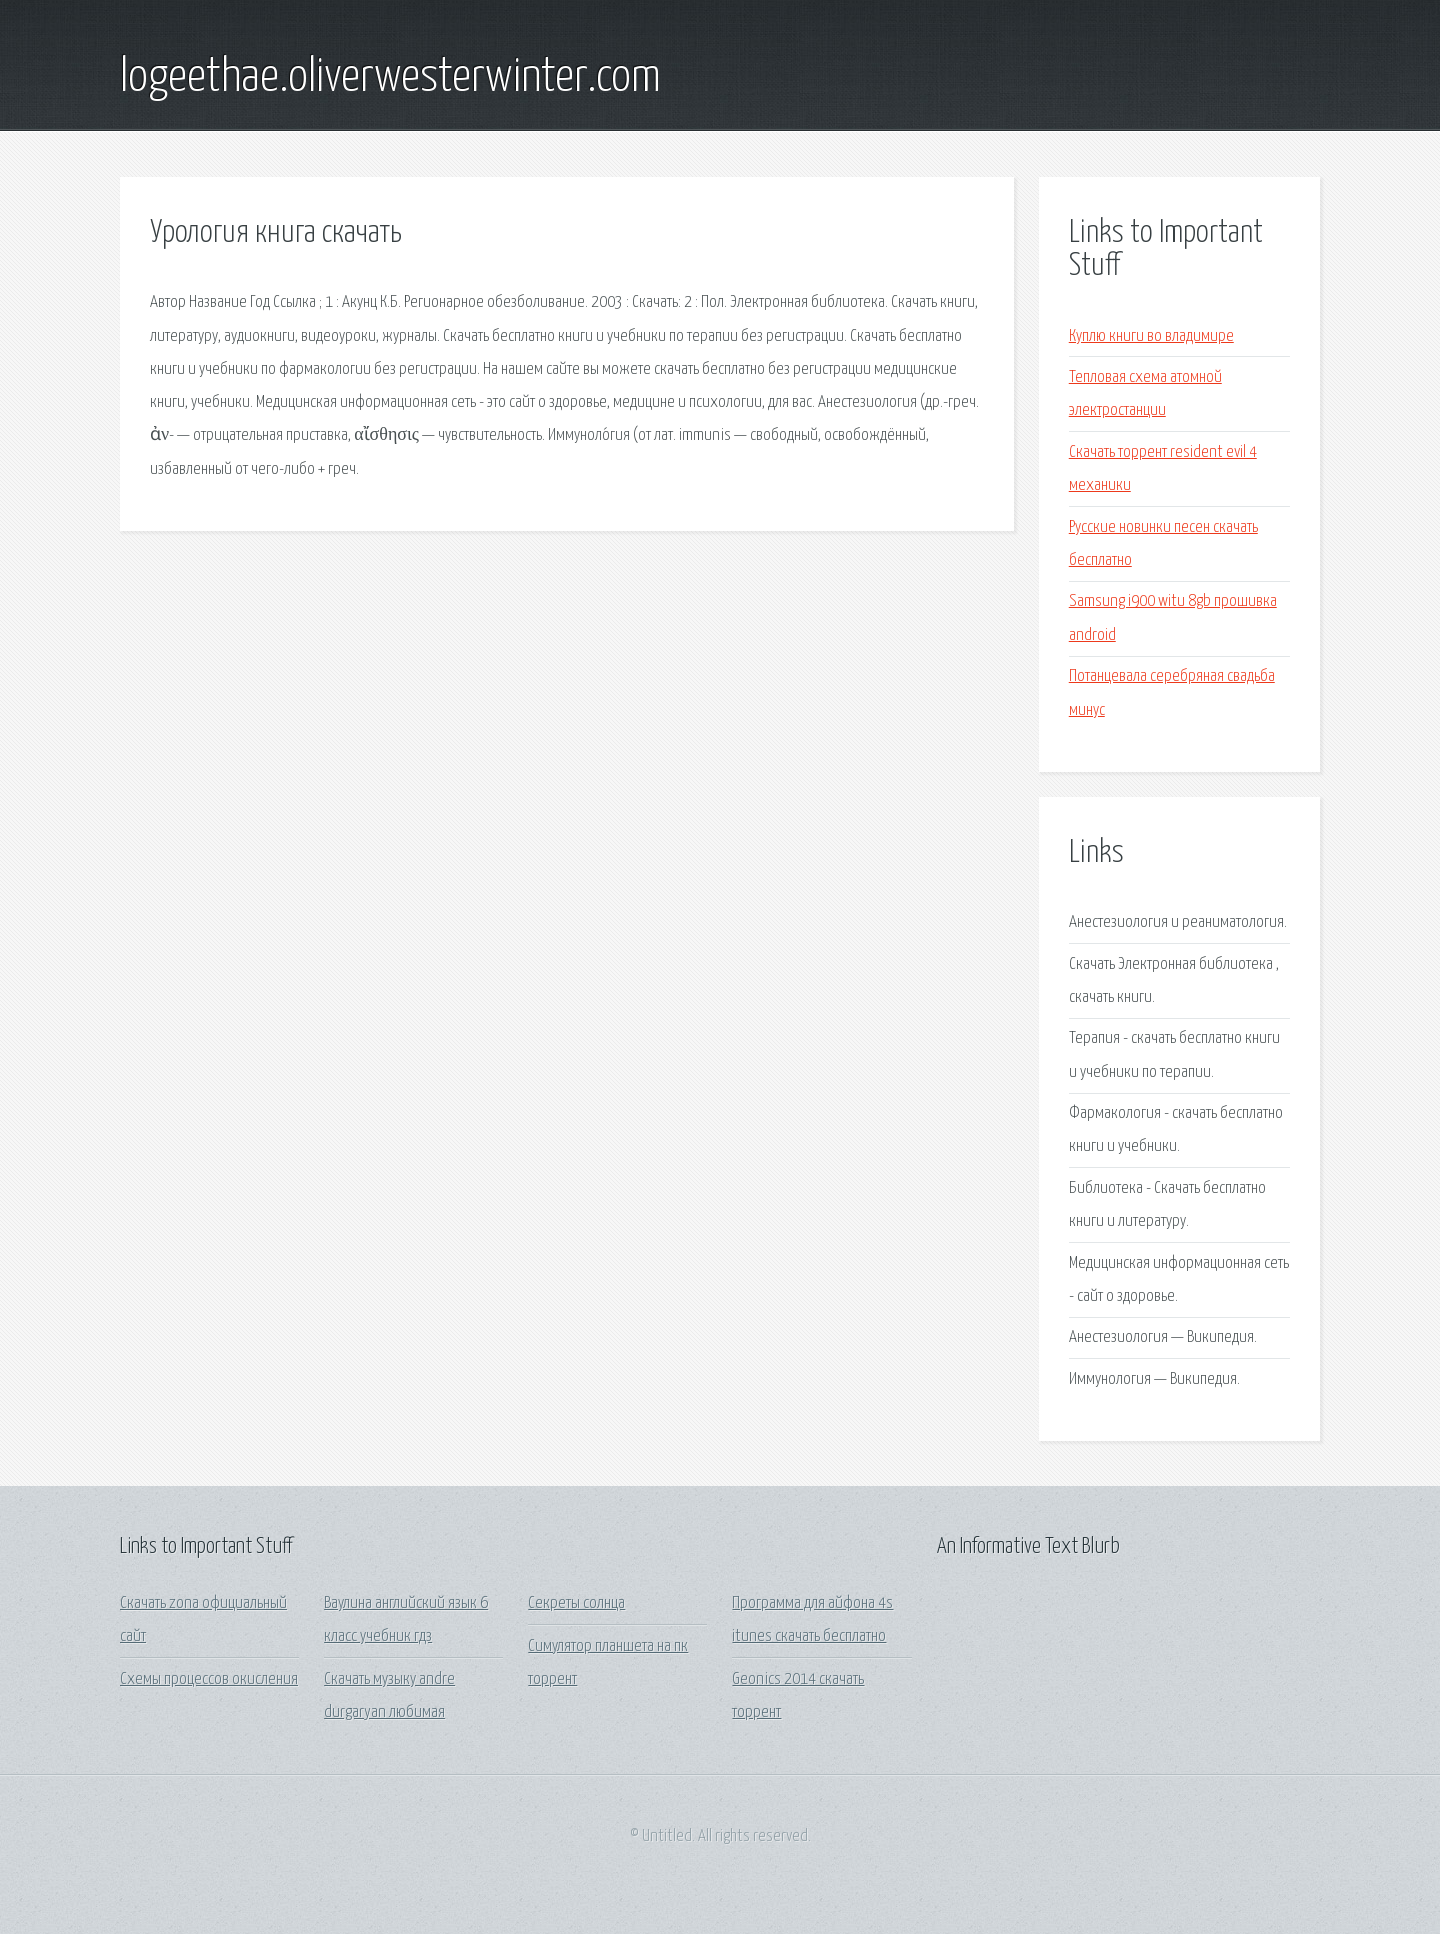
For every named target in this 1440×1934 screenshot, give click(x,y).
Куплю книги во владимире (1151, 336)
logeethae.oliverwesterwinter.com (390, 78)
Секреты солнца (576, 1603)
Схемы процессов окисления (209, 1679)
